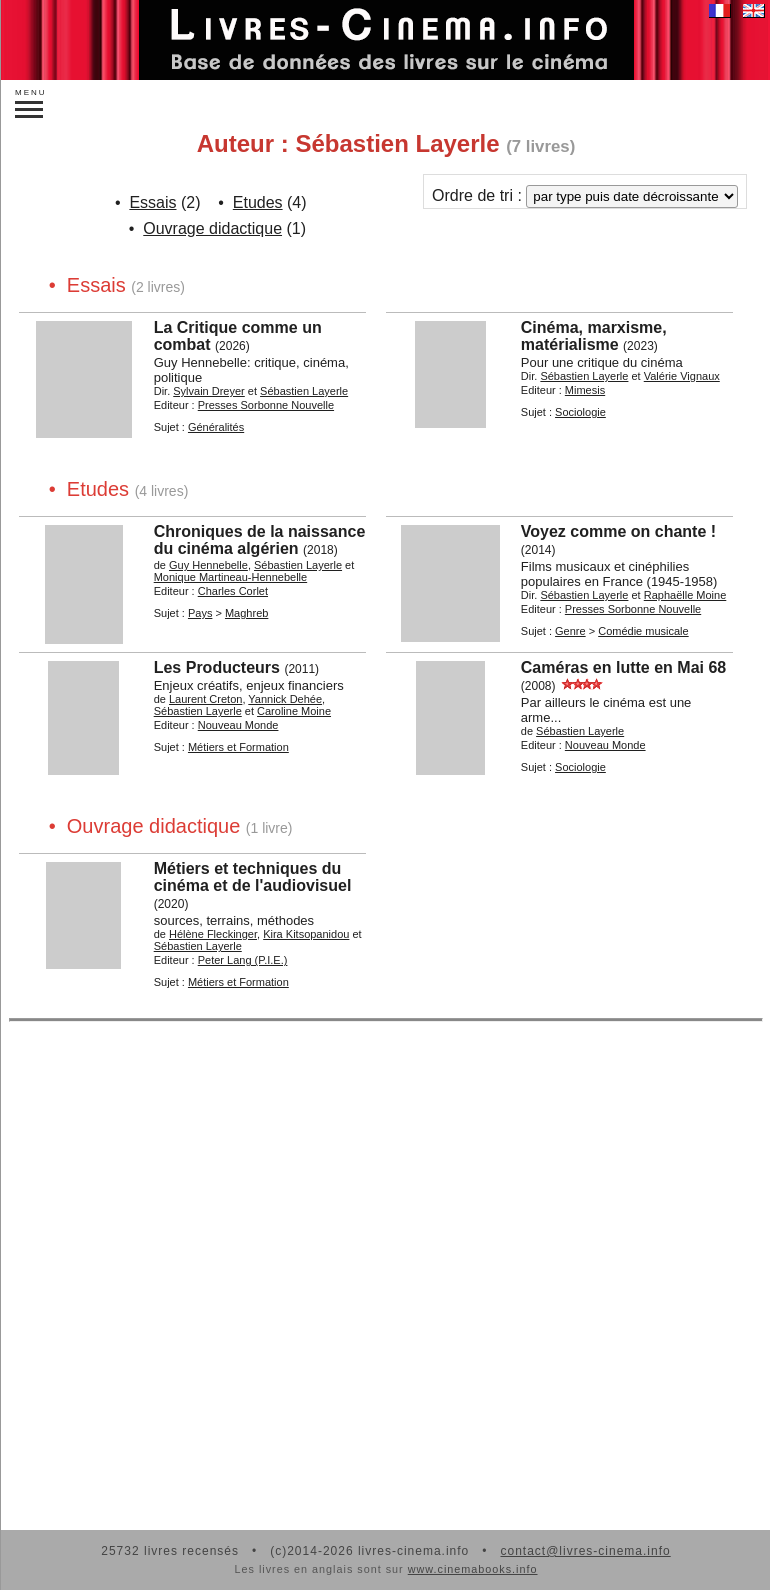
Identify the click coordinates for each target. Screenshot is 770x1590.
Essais (152, 202)
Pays (200, 613)
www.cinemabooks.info (473, 1569)
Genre (570, 631)
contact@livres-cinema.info (585, 1551)
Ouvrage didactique (212, 228)
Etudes (258, 202)
